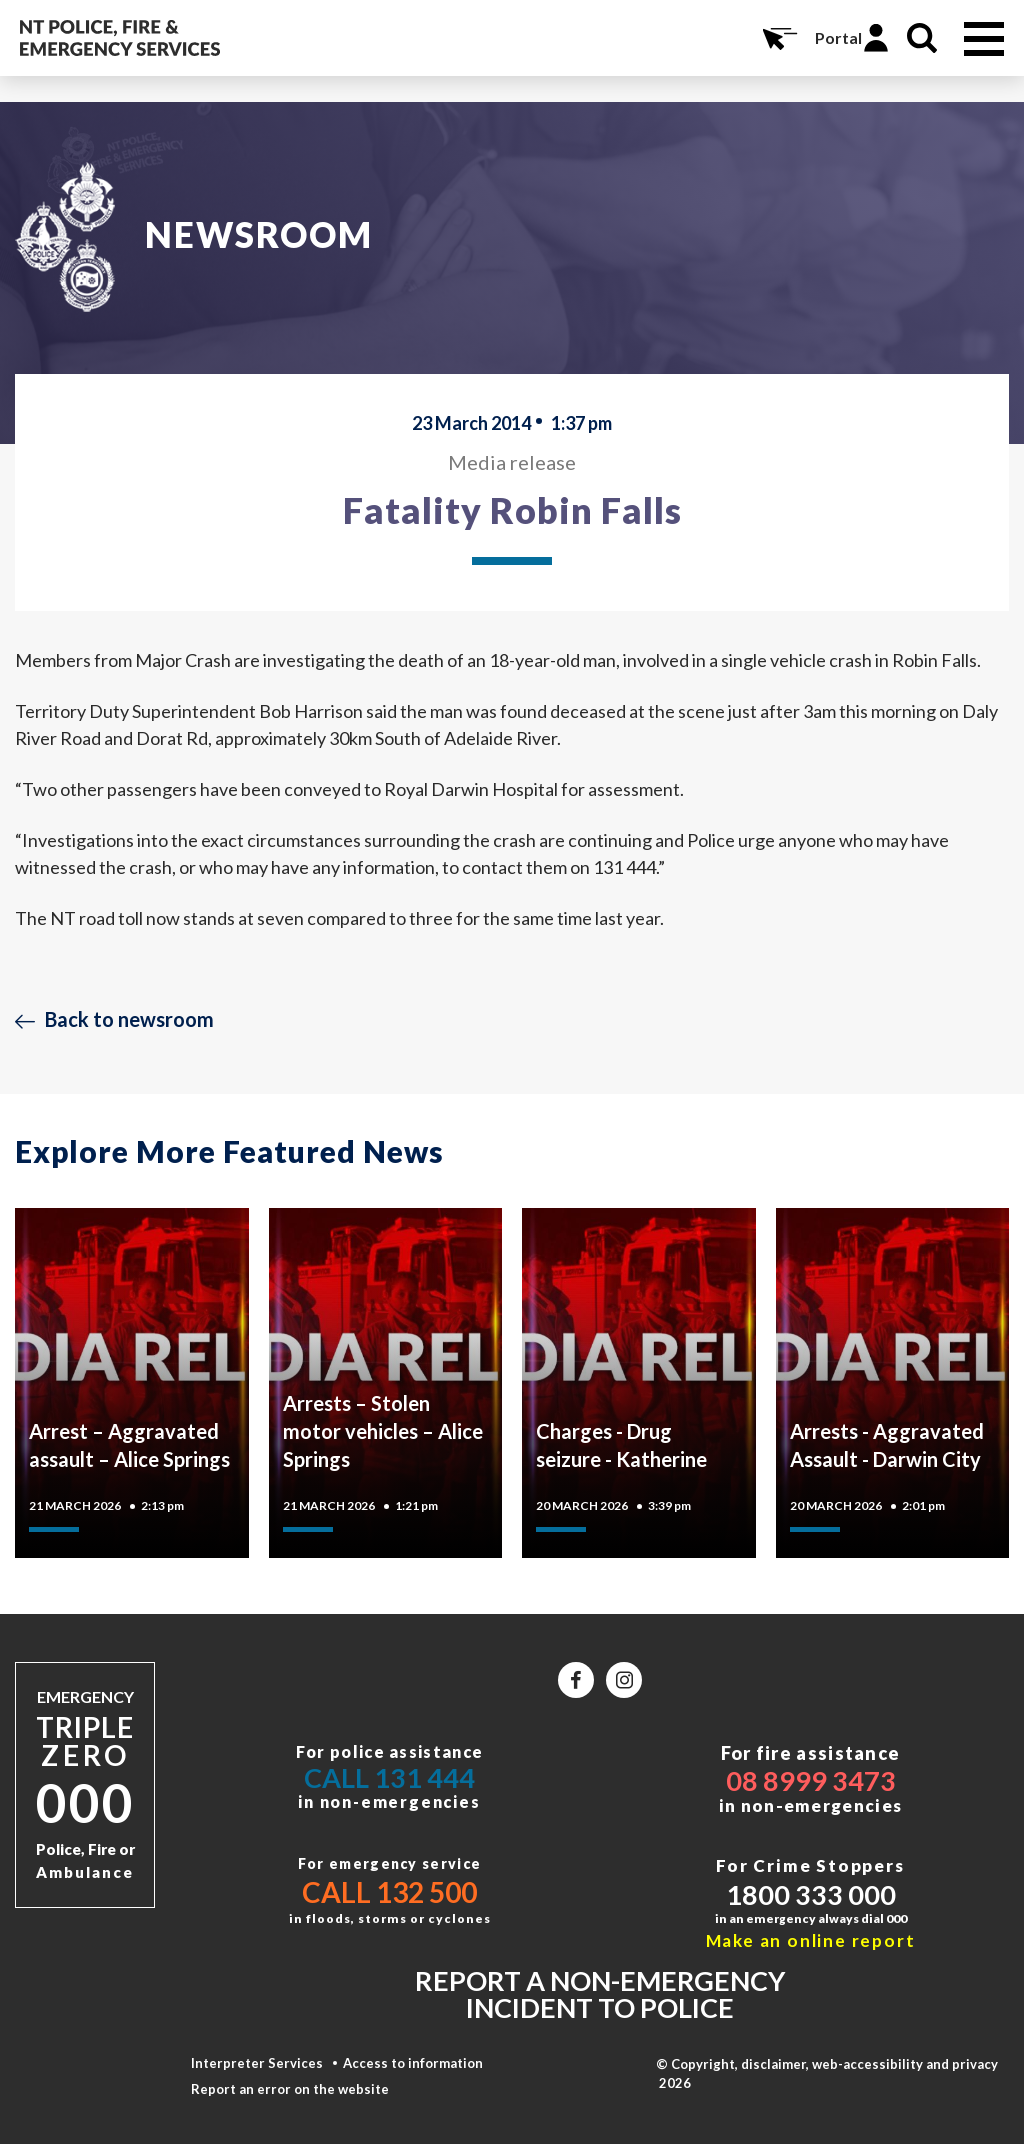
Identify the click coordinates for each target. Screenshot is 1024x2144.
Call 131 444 (389, 1777)
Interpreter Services (257, 2063)
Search (922, 38)
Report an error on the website (290, 2089)
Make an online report (811, 1940)
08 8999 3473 (811, 1780)
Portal (838, 37)
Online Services (778, 38)
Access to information (413, 2063)
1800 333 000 (811, 1894)
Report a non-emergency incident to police (600, 1994)
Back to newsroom (129, 1019)
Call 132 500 (389, 1892)
